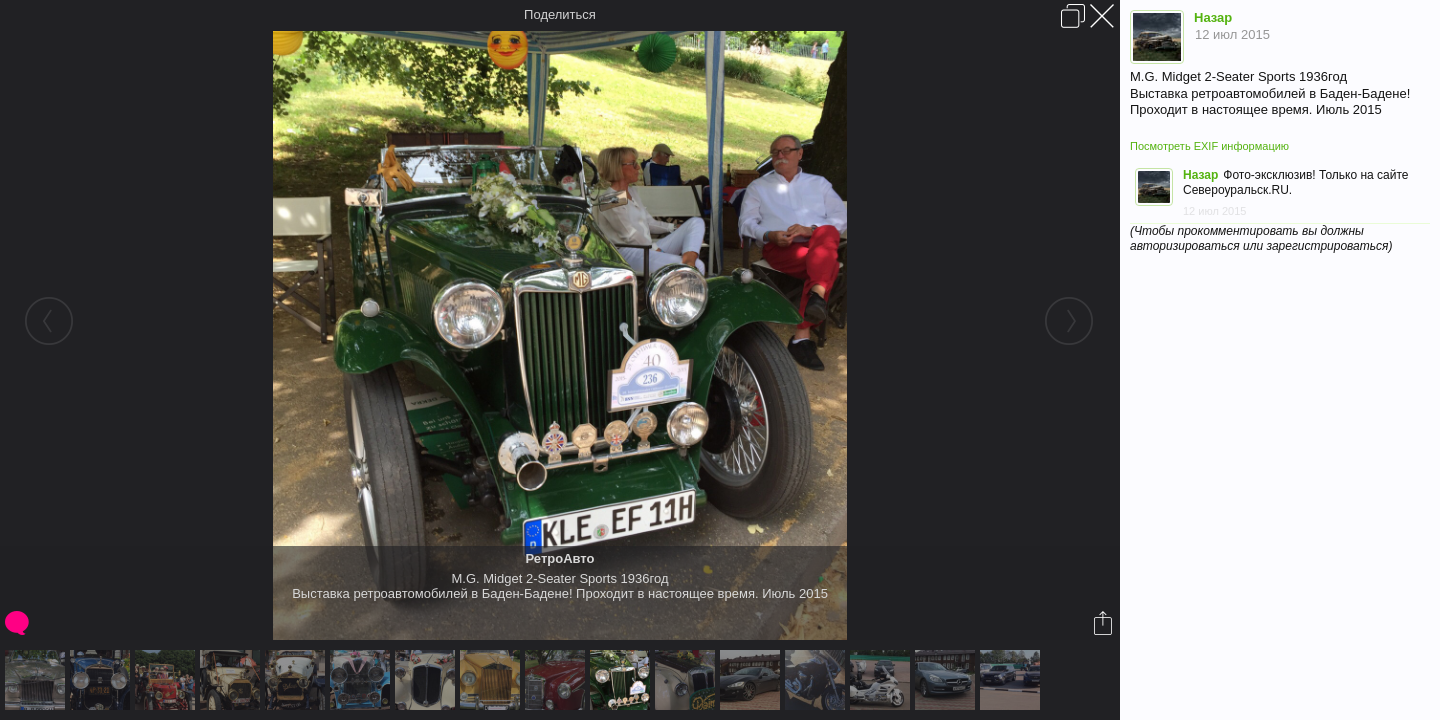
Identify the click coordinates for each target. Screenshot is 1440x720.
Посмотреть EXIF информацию (1209, 146)
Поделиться (560, 14)
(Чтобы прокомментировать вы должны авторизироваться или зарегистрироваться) (1261, 238)
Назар (1213, 17)
